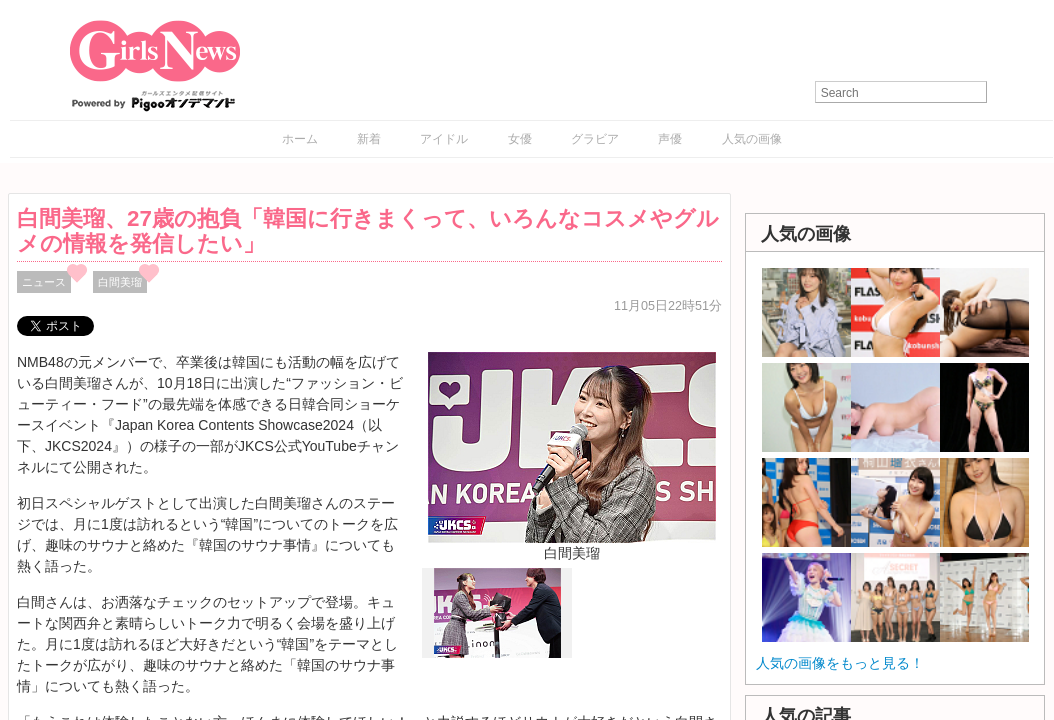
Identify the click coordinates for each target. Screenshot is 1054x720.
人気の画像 (752, 139)
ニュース (44, 282)
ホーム (300, 139)
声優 (670, 139)
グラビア (595, 139)
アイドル (444, 139)
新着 (369, 139)
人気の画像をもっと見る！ (840, 663)
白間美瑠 (120, 282)
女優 (520, 139)
